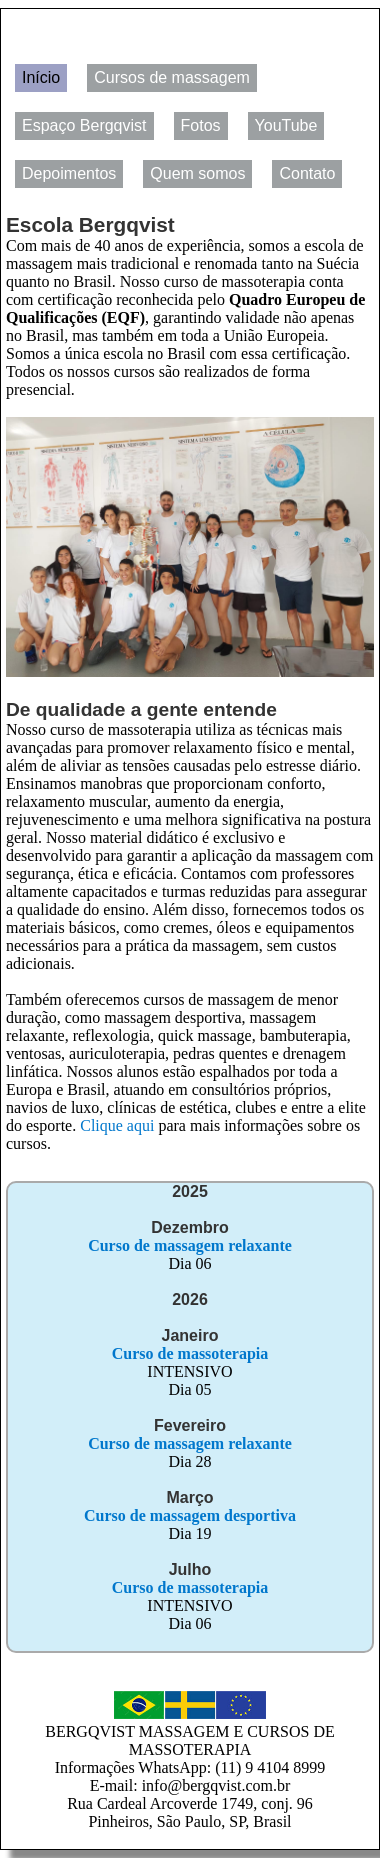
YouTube (286, 125)
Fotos (201, 125)
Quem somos (197, 173)
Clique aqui (117, 1125)
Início (41, 77)
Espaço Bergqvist (84, 125)
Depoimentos (69, 173)
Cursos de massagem (172, 77)
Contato (307, 173)
